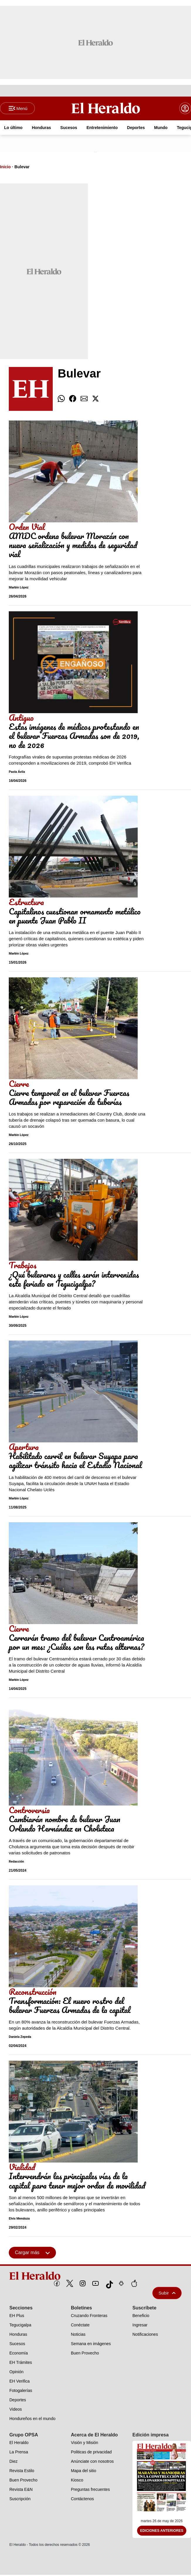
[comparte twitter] (95, 399)
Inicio (5, 167)
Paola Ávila (17, 773)
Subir (166, 2293)
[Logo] (105, 108)
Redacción (16, 1862)
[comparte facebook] (72, 399)
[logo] (95, 2277)
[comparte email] (84, 399)
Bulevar (21, 167)
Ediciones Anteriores (161, 2532)
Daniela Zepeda (20, 2038)
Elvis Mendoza (19, 2219)
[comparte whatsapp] (61, 399)
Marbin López (18, 588)
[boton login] (185, 109)
